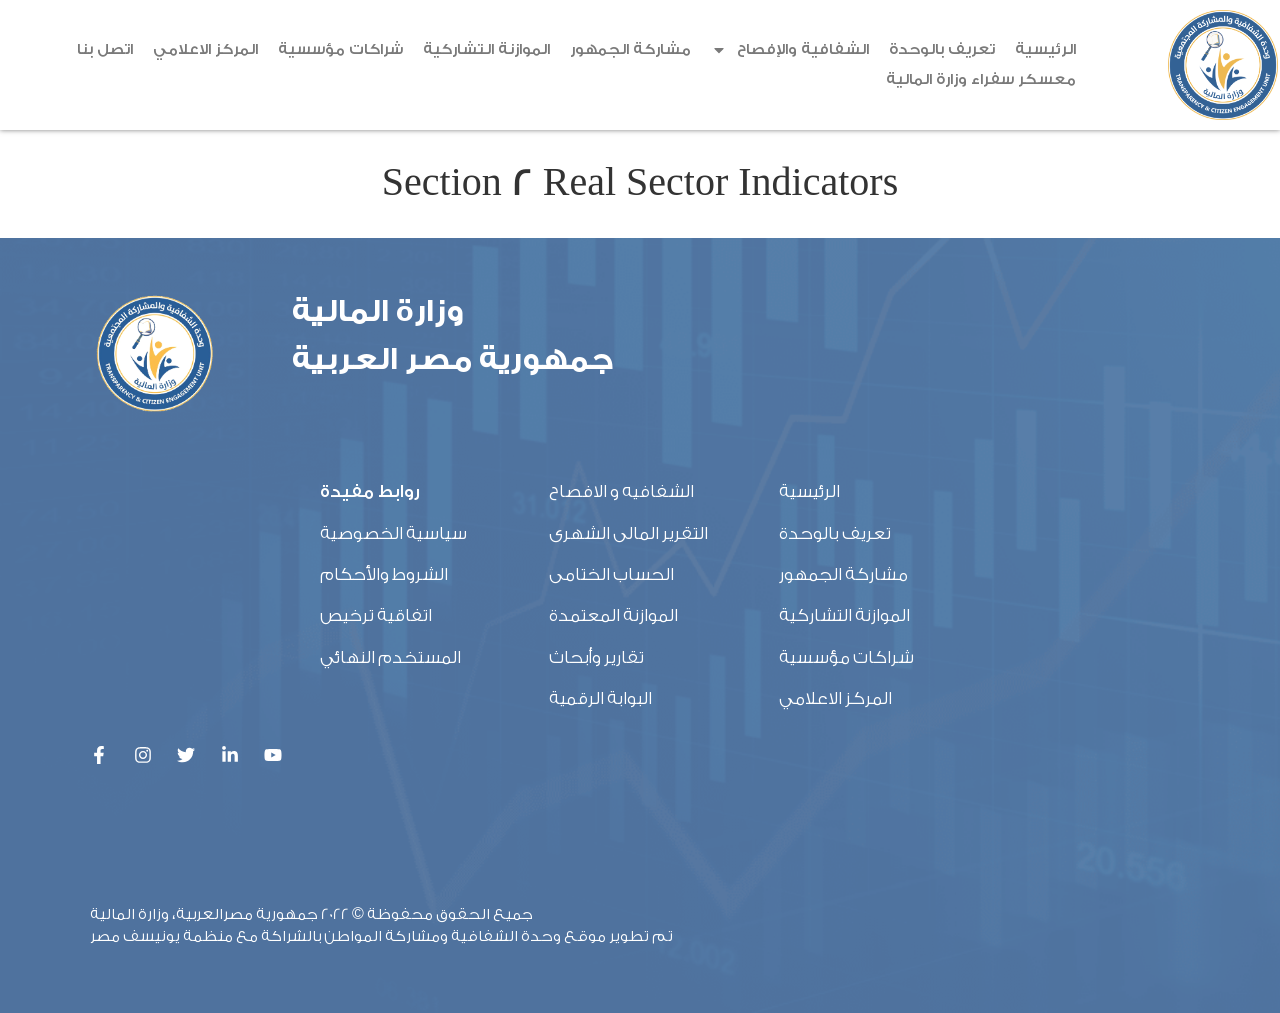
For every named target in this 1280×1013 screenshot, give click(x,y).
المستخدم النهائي (390, 657)
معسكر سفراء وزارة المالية (981, 79)
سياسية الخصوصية (393, 533)
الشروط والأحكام (384, 574)
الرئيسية (1045, 49)
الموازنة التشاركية (486, 49)
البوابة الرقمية (600, 698)
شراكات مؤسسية (340, 49)
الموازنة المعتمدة (613, 615)
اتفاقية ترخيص (376, 615)
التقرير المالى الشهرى (628, 533)
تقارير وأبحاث (596, 657)
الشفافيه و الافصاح (621, 491)
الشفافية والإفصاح (790, 50)
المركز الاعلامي (205, 49)
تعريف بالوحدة (942, 49)
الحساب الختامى (611, 574)
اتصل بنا (105, 49)
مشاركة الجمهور (630, 49)
